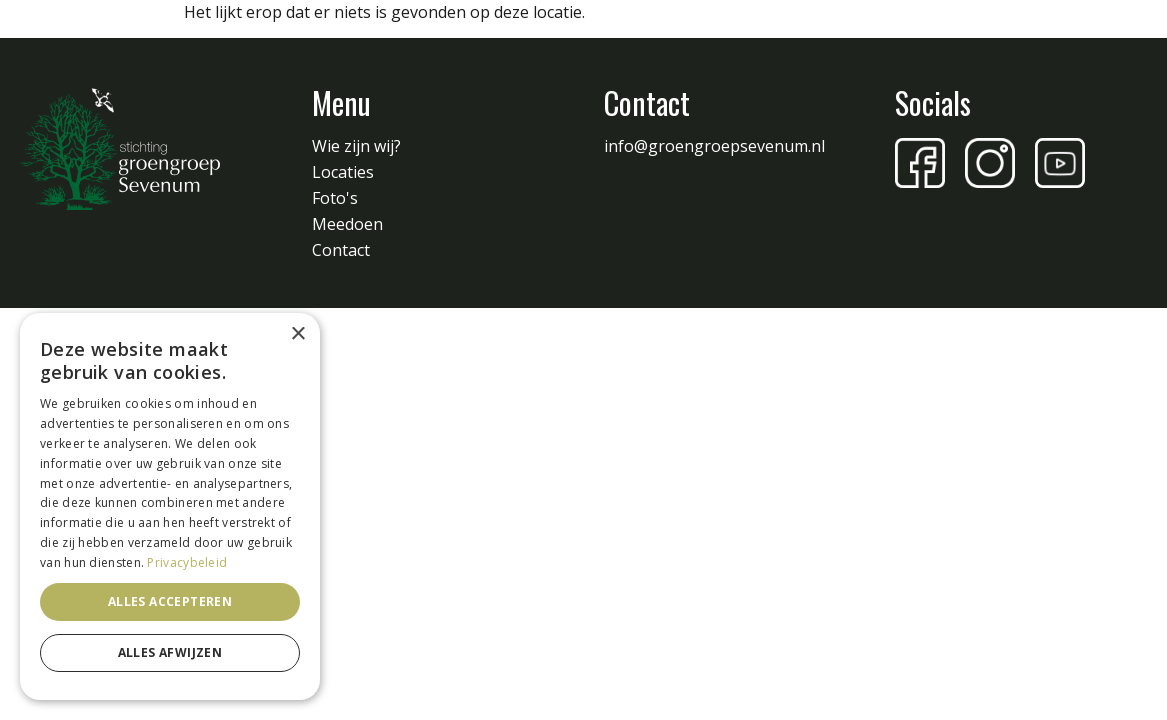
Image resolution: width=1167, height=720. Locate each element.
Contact (341, 250)
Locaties (343, 172)
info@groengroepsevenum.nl (714, 146)
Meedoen (347, 224)
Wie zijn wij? (356, 146)
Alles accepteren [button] (170, 601)
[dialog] (170, 506)
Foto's (335, 198)
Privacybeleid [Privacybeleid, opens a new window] (187, 562)
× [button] (297, 334)
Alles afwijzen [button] (170, 652)
